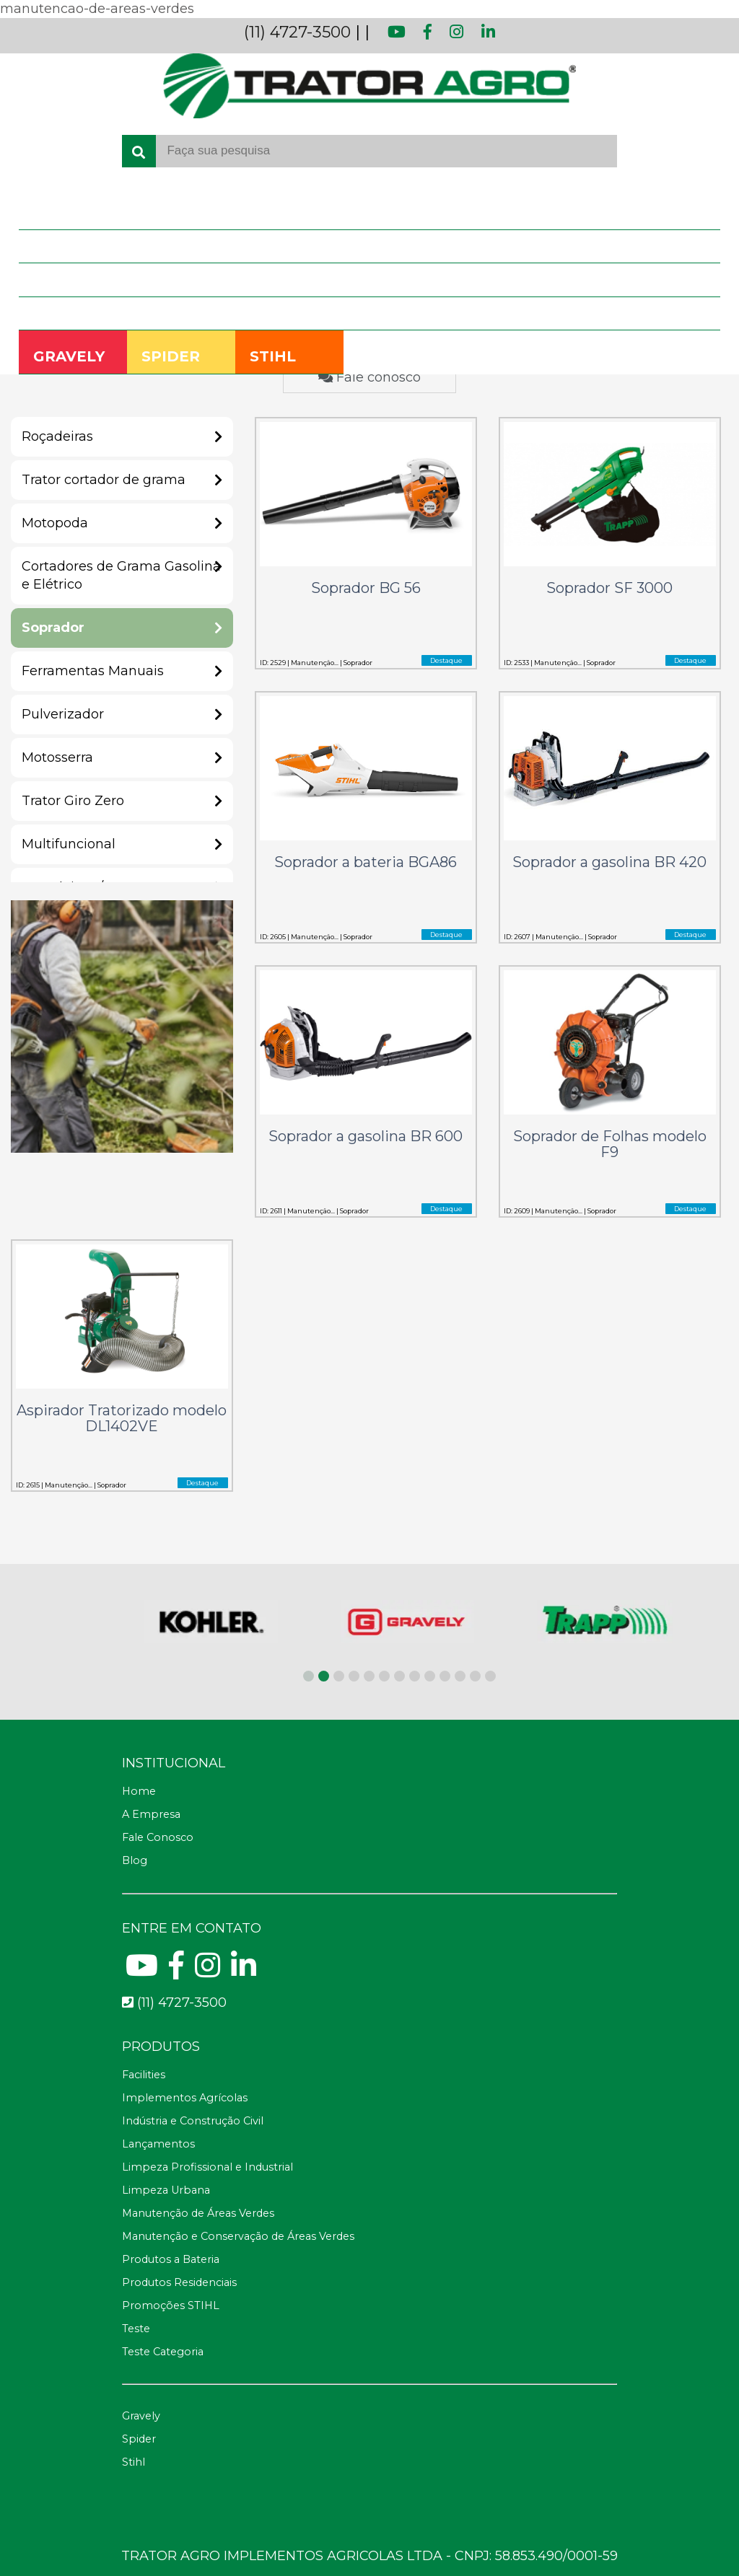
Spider (139, 2438)
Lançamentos (158, 2143)
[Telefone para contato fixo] (370, 2003)
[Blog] (370, 1861)
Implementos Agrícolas (185, 2097)
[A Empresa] (370, 1814)
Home (46, 212)
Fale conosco (369, 377)
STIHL (273, 356)
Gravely (141, 2415)
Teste (136, 2328)
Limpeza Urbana (166, 2190)
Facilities (143, 2074)
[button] (308, 1676)
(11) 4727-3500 (297, 32)
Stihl (133, 2462)
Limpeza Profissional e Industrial (207, 2166)
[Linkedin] (243, 1971)
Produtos (54, 279)
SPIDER (170, 356)
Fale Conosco (63, 313)
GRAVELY (69, 356)
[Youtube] (142, 1971)
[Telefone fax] (370, 2047)
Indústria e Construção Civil (192, 2120)
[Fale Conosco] (370, 1838)
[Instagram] (207, 1971)
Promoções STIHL (170, 2305)
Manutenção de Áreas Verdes (198, 2213)
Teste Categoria (163, 2351)
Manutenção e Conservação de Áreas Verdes (238, 2236)
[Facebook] (176, 1971)
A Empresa (56, 246)
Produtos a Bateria (170, 2259)
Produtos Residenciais (179, 2282)
